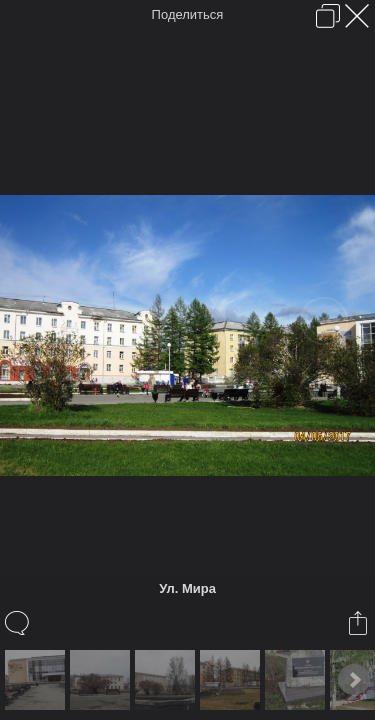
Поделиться (188, 14)
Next (354, 680)
